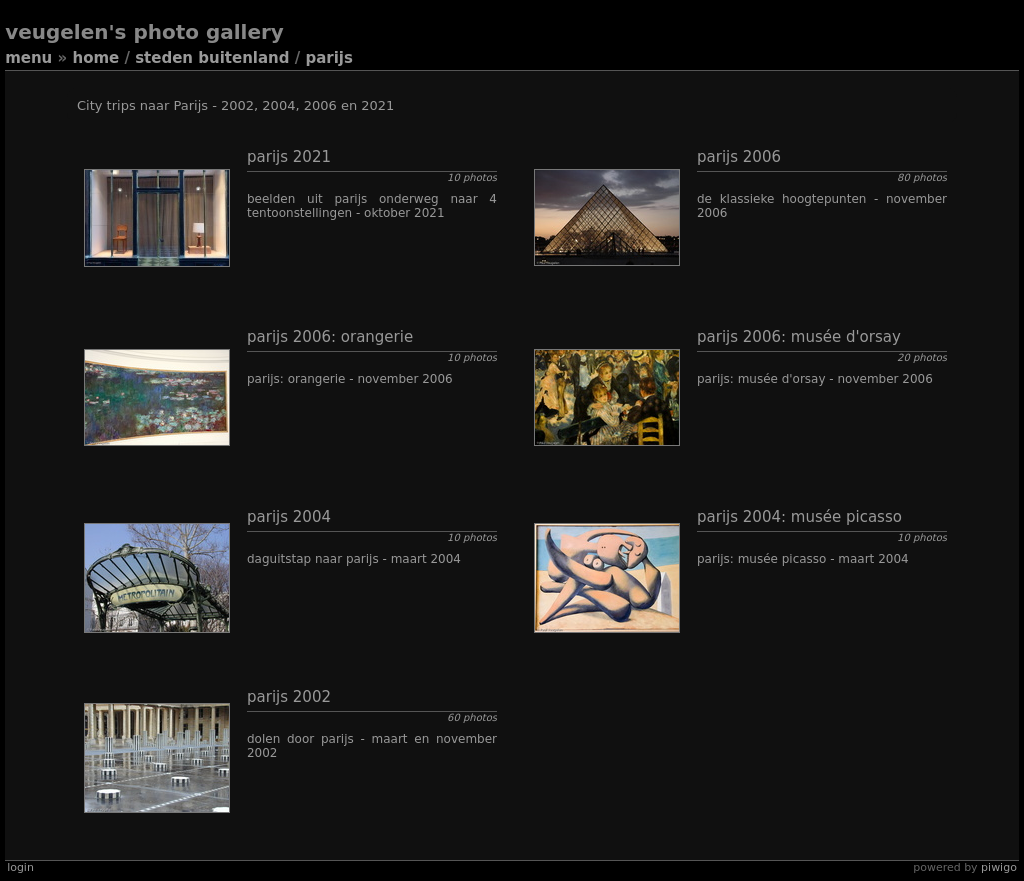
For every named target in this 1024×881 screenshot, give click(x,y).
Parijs (328, 58)
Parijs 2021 (289, 157)
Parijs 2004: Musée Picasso (799, 517)
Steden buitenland (212, 58)
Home (95, 58)
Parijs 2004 (289, 517)
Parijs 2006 (739, 157)
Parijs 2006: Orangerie (330, 337)
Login (20, 867)
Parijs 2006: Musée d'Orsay (799, 337)
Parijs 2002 (289, 697)
